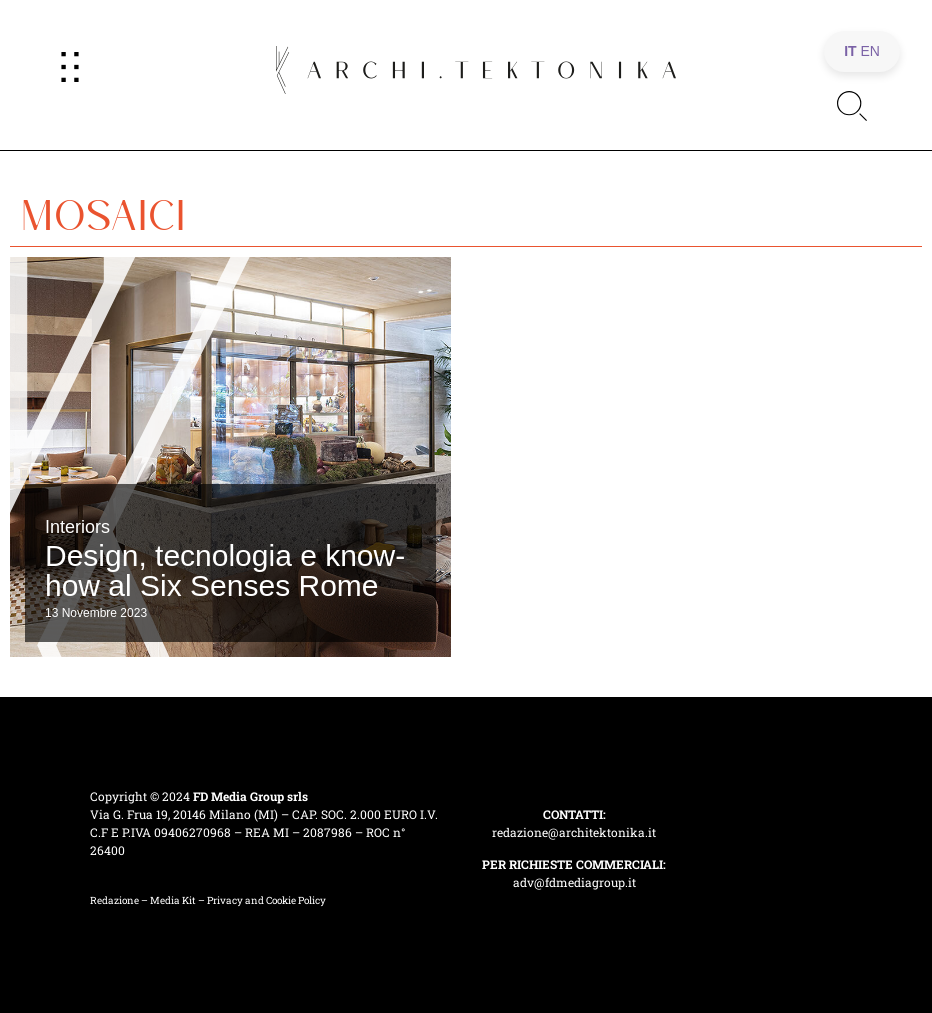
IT (850, 51)
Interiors (77, 527)
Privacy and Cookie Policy (266, 900)
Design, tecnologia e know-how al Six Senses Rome (225, 570)
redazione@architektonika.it (574, 832)
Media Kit (173, 900)
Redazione (114, 900)
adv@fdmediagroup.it (574, 882)
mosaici (103, 208)
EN (870, 51)
